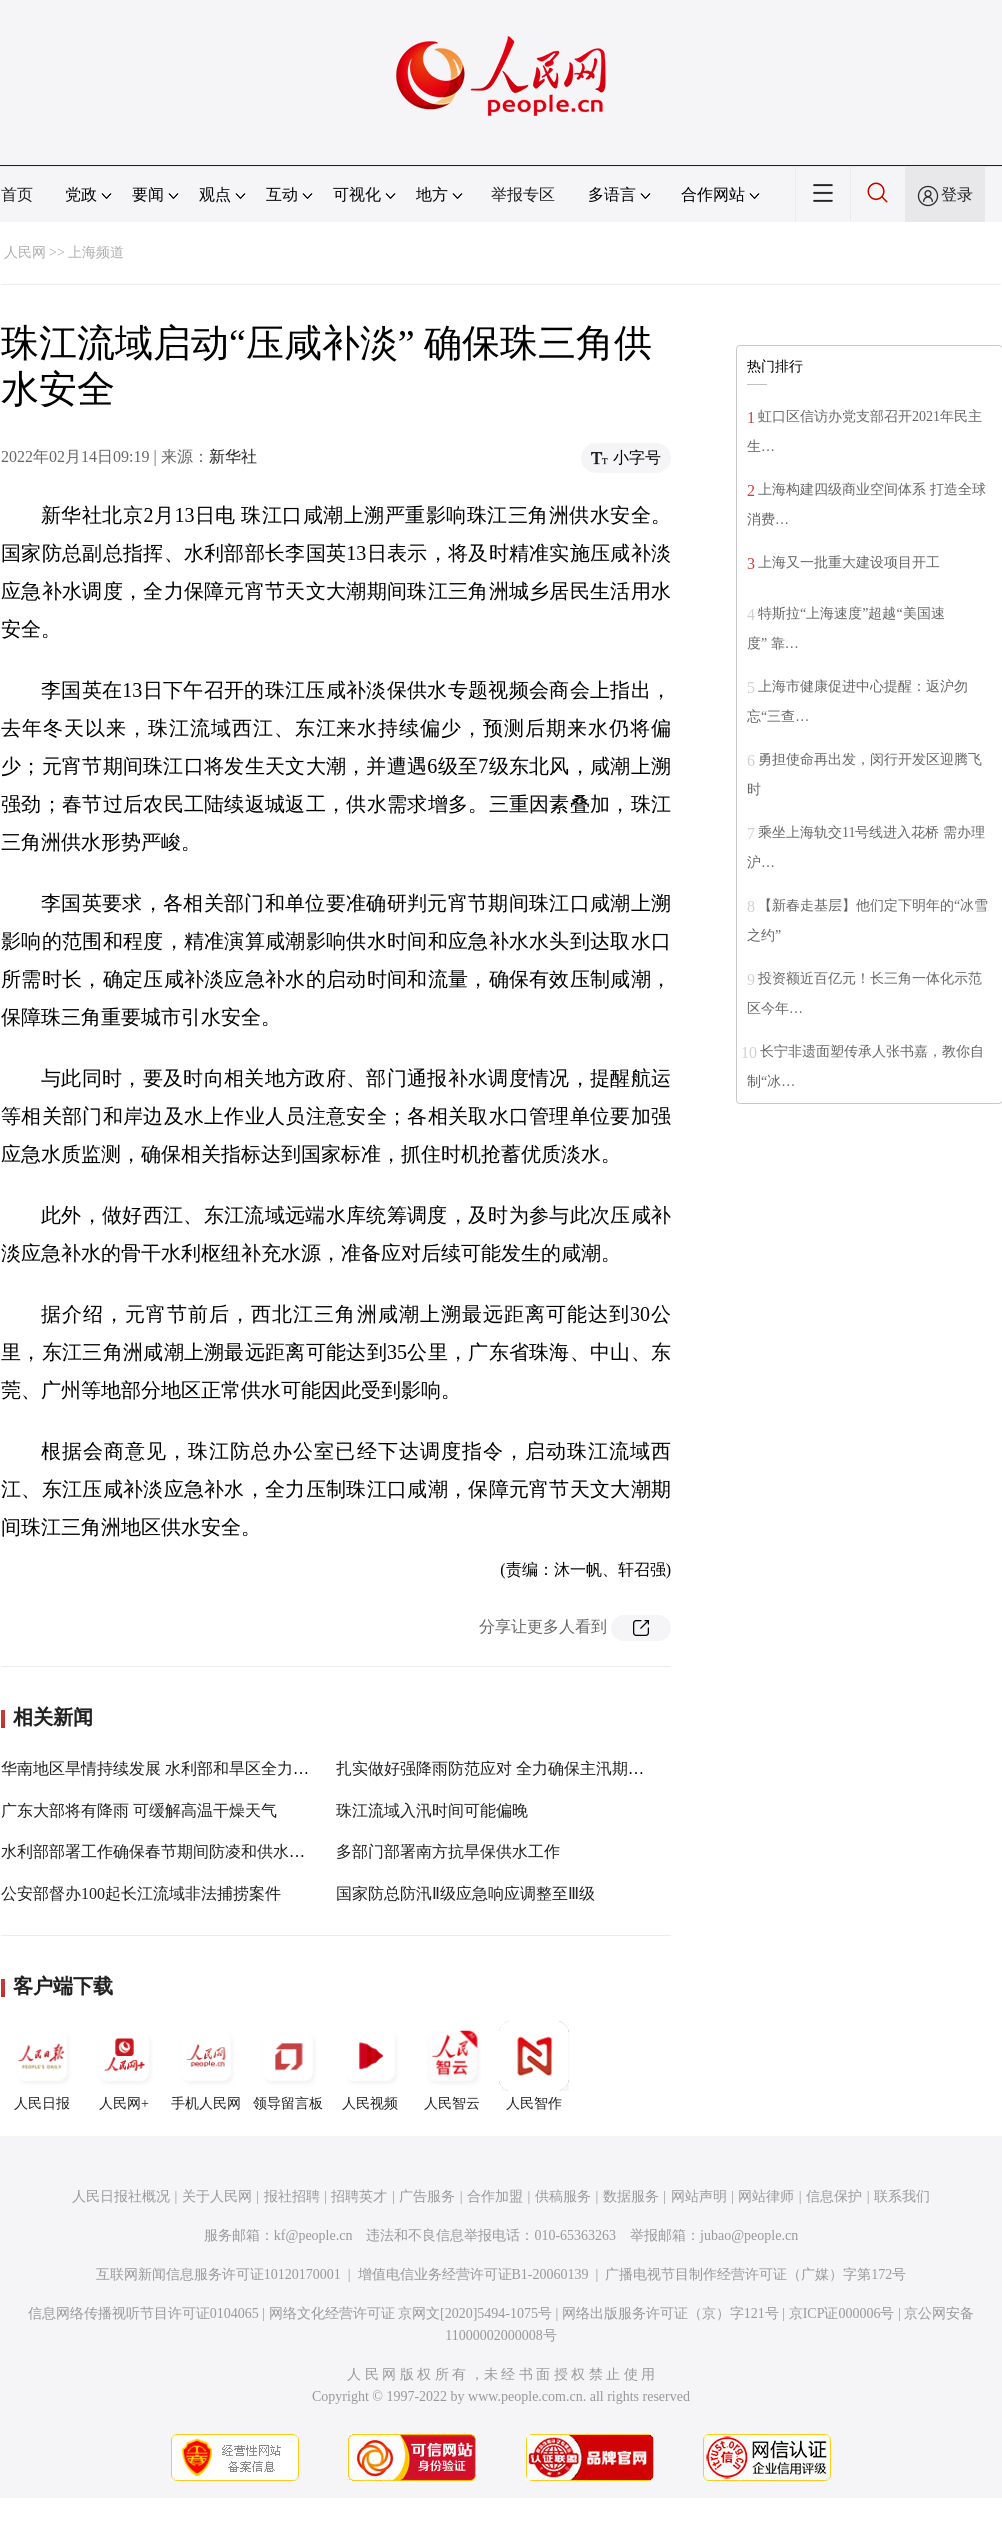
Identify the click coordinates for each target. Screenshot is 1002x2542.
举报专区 (523, 194)
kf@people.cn (313, 2235)
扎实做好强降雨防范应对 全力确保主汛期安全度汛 (514, 1768)
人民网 (25, 252)
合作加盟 (495, 2196)
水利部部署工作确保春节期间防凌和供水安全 (161, 1851)
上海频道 (96, 252)
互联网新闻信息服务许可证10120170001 (218, 2274)
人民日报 (42, 2066)
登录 (957, 194)
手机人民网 (206, 2066)
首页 (17, 194)
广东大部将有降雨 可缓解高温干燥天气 (139, 1810)
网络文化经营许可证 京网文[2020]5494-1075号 (411, 2313)
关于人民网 (217, 2196)
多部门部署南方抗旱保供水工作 (448, 1851)
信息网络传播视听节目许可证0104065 (143, 2313)
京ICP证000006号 (842, 2313)
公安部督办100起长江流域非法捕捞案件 (141, 1893)
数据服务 (631, 2196)
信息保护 (834, 2196)
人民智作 (534, 2066)
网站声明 (699, 2196)
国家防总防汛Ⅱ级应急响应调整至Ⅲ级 (465, 1893)
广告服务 (427, 2196)
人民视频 (370, 2066)
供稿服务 (563, 2196)
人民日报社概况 (121, 2196)
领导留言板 (288, 2066)
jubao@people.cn (749, 2235)
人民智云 (452, 2066)
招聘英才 (359, 2196)
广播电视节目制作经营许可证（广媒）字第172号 (755, 2274)
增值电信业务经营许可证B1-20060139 (473, 2274)
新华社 (233, 456)
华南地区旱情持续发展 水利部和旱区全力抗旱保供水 (187, 1768)
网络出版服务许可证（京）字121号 (670, 2313)
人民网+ (124, 2066)
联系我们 (902, 2196)
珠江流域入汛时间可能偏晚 (432, 1810)
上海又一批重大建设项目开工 (849, 562)
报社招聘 (292, 2196)
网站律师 (766, 2196)
